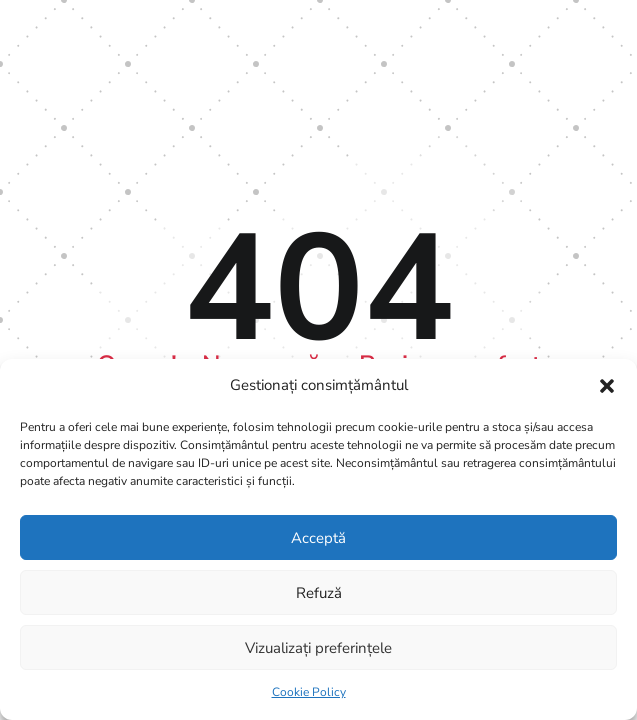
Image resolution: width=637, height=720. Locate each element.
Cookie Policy (309, 692)
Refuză (319, 593)
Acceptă (318, 538)
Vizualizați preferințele (318, 648)
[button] (607, 386)
